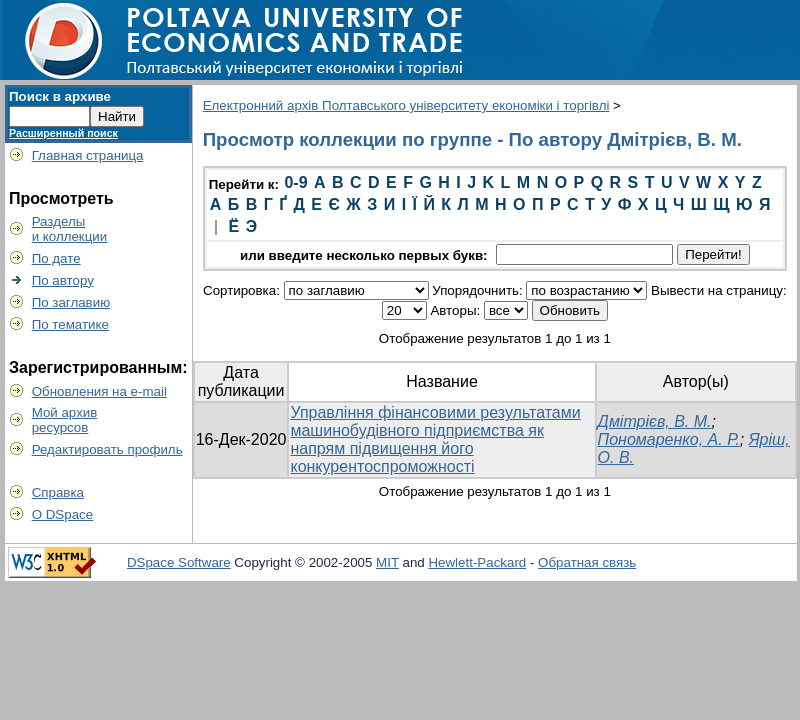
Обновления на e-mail (99, 391)
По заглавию (71, 302)
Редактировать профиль (107, 449)
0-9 (295, 182)
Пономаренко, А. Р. (669, 439)
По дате (56, 258)
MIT (387, 562)
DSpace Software (179, 562)
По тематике (70, 324)
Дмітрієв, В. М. (655, 421)
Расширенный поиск (63, 133)
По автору (63, 280)
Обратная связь (587, 562)
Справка (58, 492)
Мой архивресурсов (65, 420)
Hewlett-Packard (477, 562)
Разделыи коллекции (70, 229)
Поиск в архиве (60, 96)
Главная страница (88, 155)
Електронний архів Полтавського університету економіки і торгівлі (406, 105)
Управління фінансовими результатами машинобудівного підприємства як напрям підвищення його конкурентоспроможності (435, 439)
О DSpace (63, 514)
